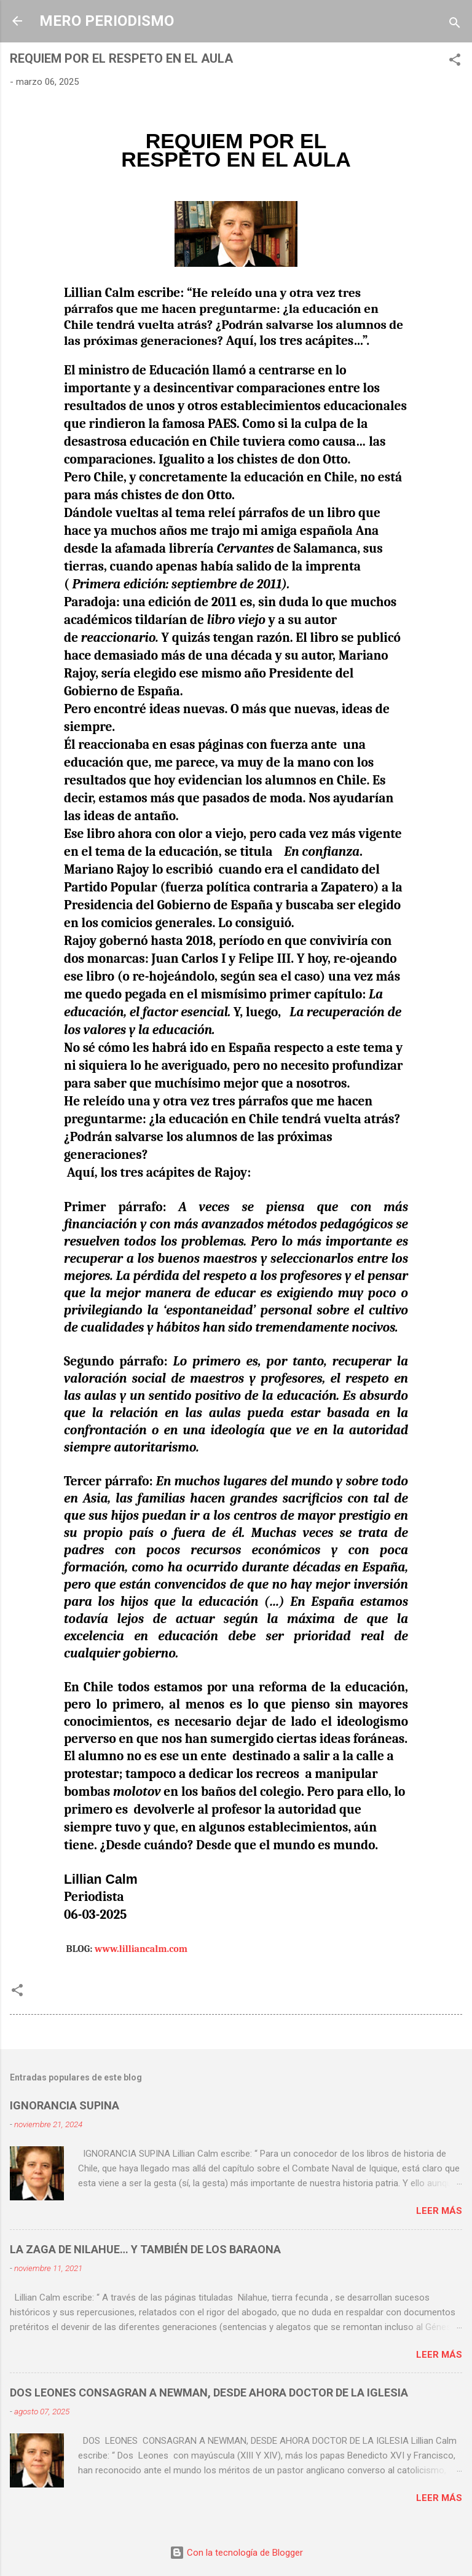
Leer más (439, 2210)
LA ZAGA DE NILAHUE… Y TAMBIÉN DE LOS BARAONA (145, 2249)
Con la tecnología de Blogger (236, 2552)
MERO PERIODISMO (106, 21)
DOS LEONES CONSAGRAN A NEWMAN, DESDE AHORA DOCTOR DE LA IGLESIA (209, 2392)
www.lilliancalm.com (141, 1948)
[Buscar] (454, 25)
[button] (454, 61)
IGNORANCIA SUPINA (64, 2105)
